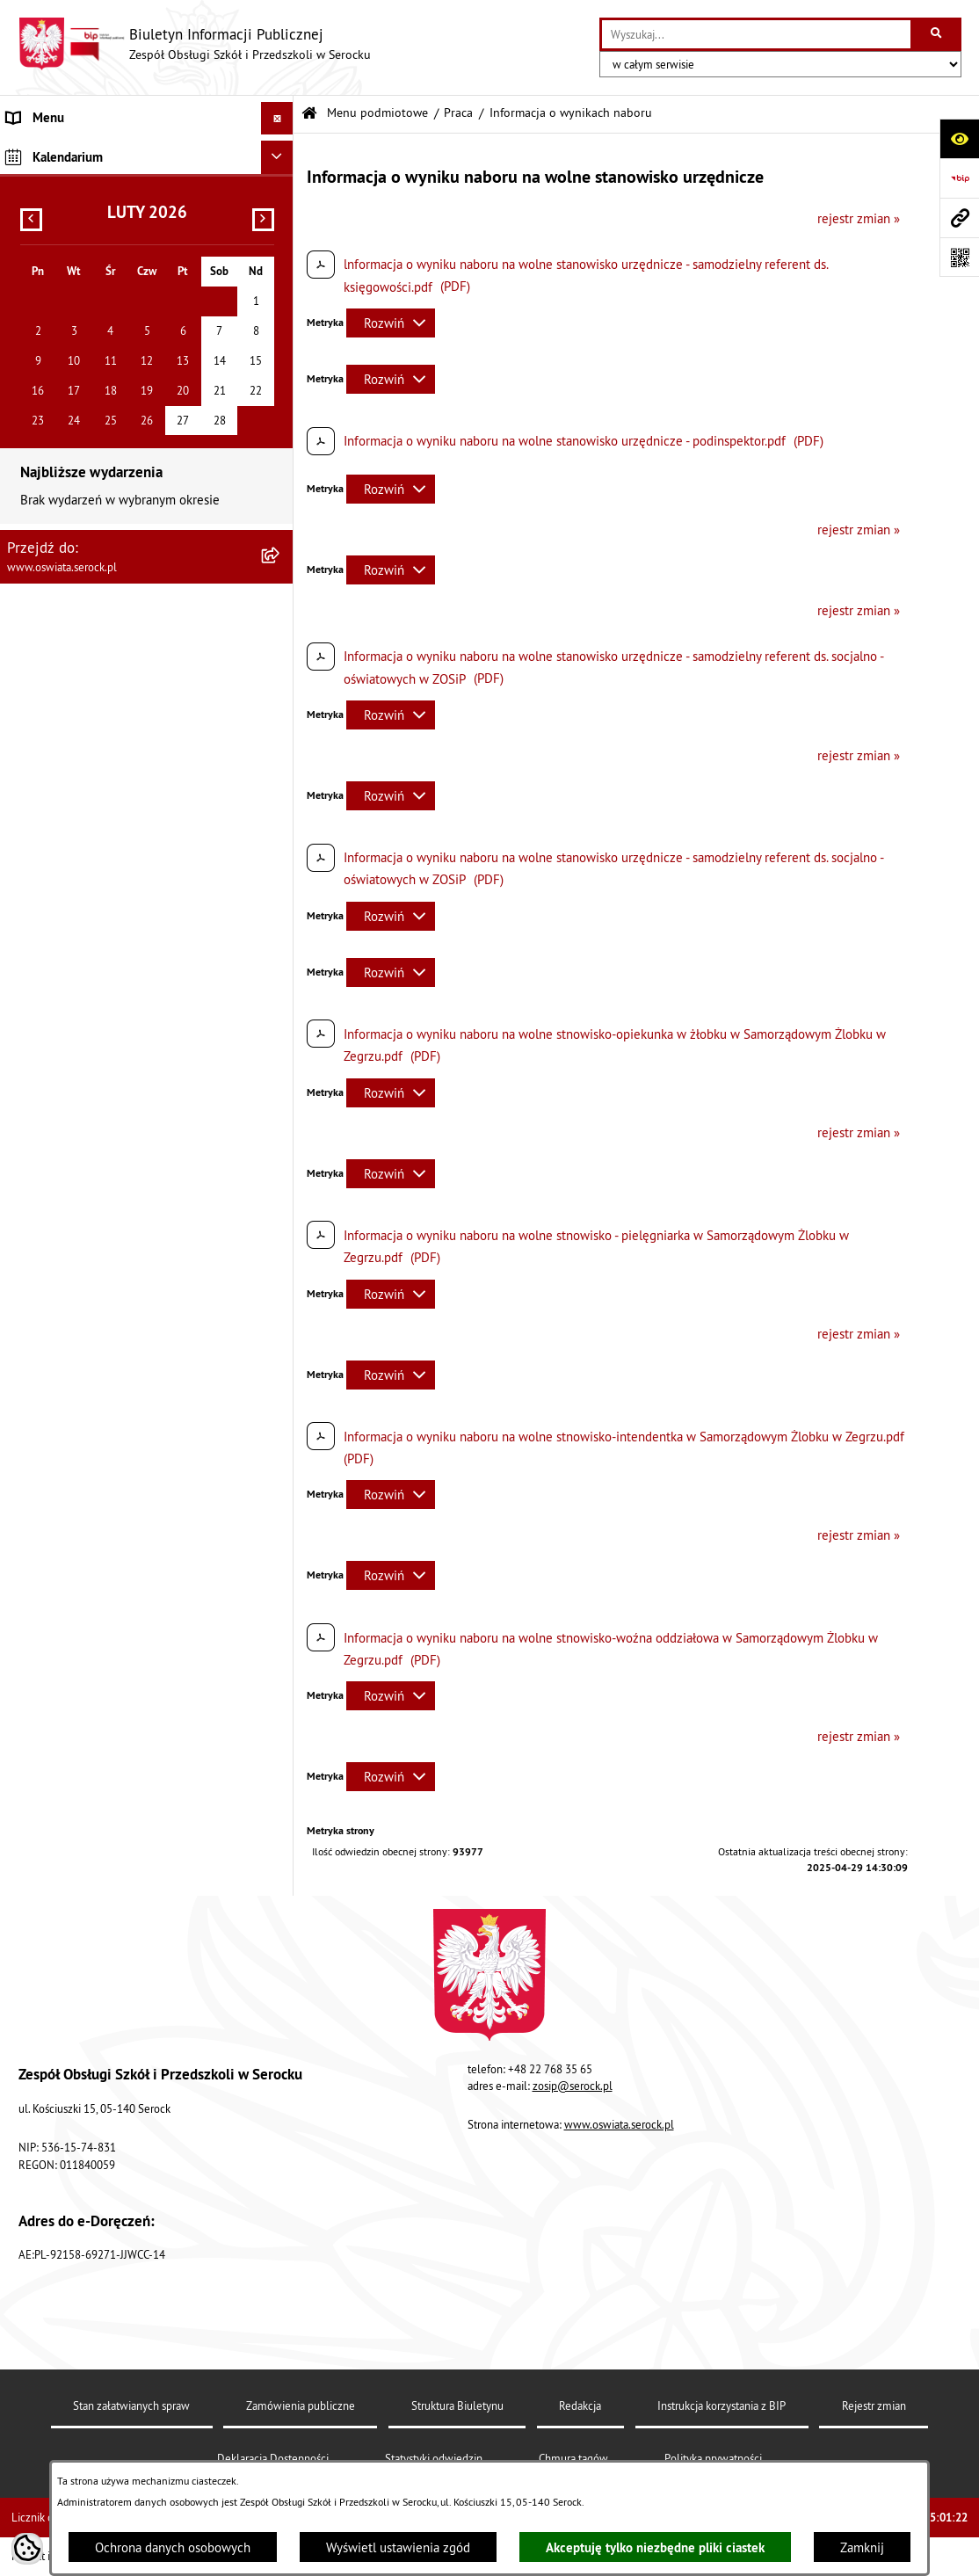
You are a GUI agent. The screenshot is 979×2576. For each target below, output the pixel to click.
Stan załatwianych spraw (131, 2405)
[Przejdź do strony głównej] (194, 44)
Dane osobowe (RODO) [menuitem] (70, 603)
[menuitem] (147, 195)
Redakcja (580, 2405)
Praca (458, 112)
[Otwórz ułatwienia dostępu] (959, 138)
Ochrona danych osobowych (172, 2547)
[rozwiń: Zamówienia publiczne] (281, 283)
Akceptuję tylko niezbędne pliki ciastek (655, 2547)
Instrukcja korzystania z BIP (721, 2405)
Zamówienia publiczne (300, 2405)
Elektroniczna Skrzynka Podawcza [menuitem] (100, 537)
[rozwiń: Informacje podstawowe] (281, 195)
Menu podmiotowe (377, 112)
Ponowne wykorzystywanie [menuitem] (81, 570)
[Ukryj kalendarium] (277, 643)
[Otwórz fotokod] (959, 257)
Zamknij (862, 2547)
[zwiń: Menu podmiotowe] (281, 152)
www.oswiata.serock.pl (619, 2124)
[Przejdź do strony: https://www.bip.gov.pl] (959, 178)
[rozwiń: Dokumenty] (281, 239)
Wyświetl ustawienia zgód (398, 2547)
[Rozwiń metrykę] (390, 322)
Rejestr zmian (874, 2405)
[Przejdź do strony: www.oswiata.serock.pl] (959, 217)
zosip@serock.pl (573, 2086)
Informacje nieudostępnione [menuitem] (85, 505)
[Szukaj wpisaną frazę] (937, 34)
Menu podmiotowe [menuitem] (59, 150)
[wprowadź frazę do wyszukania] (756, 34)
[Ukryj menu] (277, 118)
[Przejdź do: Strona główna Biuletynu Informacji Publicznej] (309, 114)
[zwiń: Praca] (281, 328)
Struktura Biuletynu (457, 2405)
